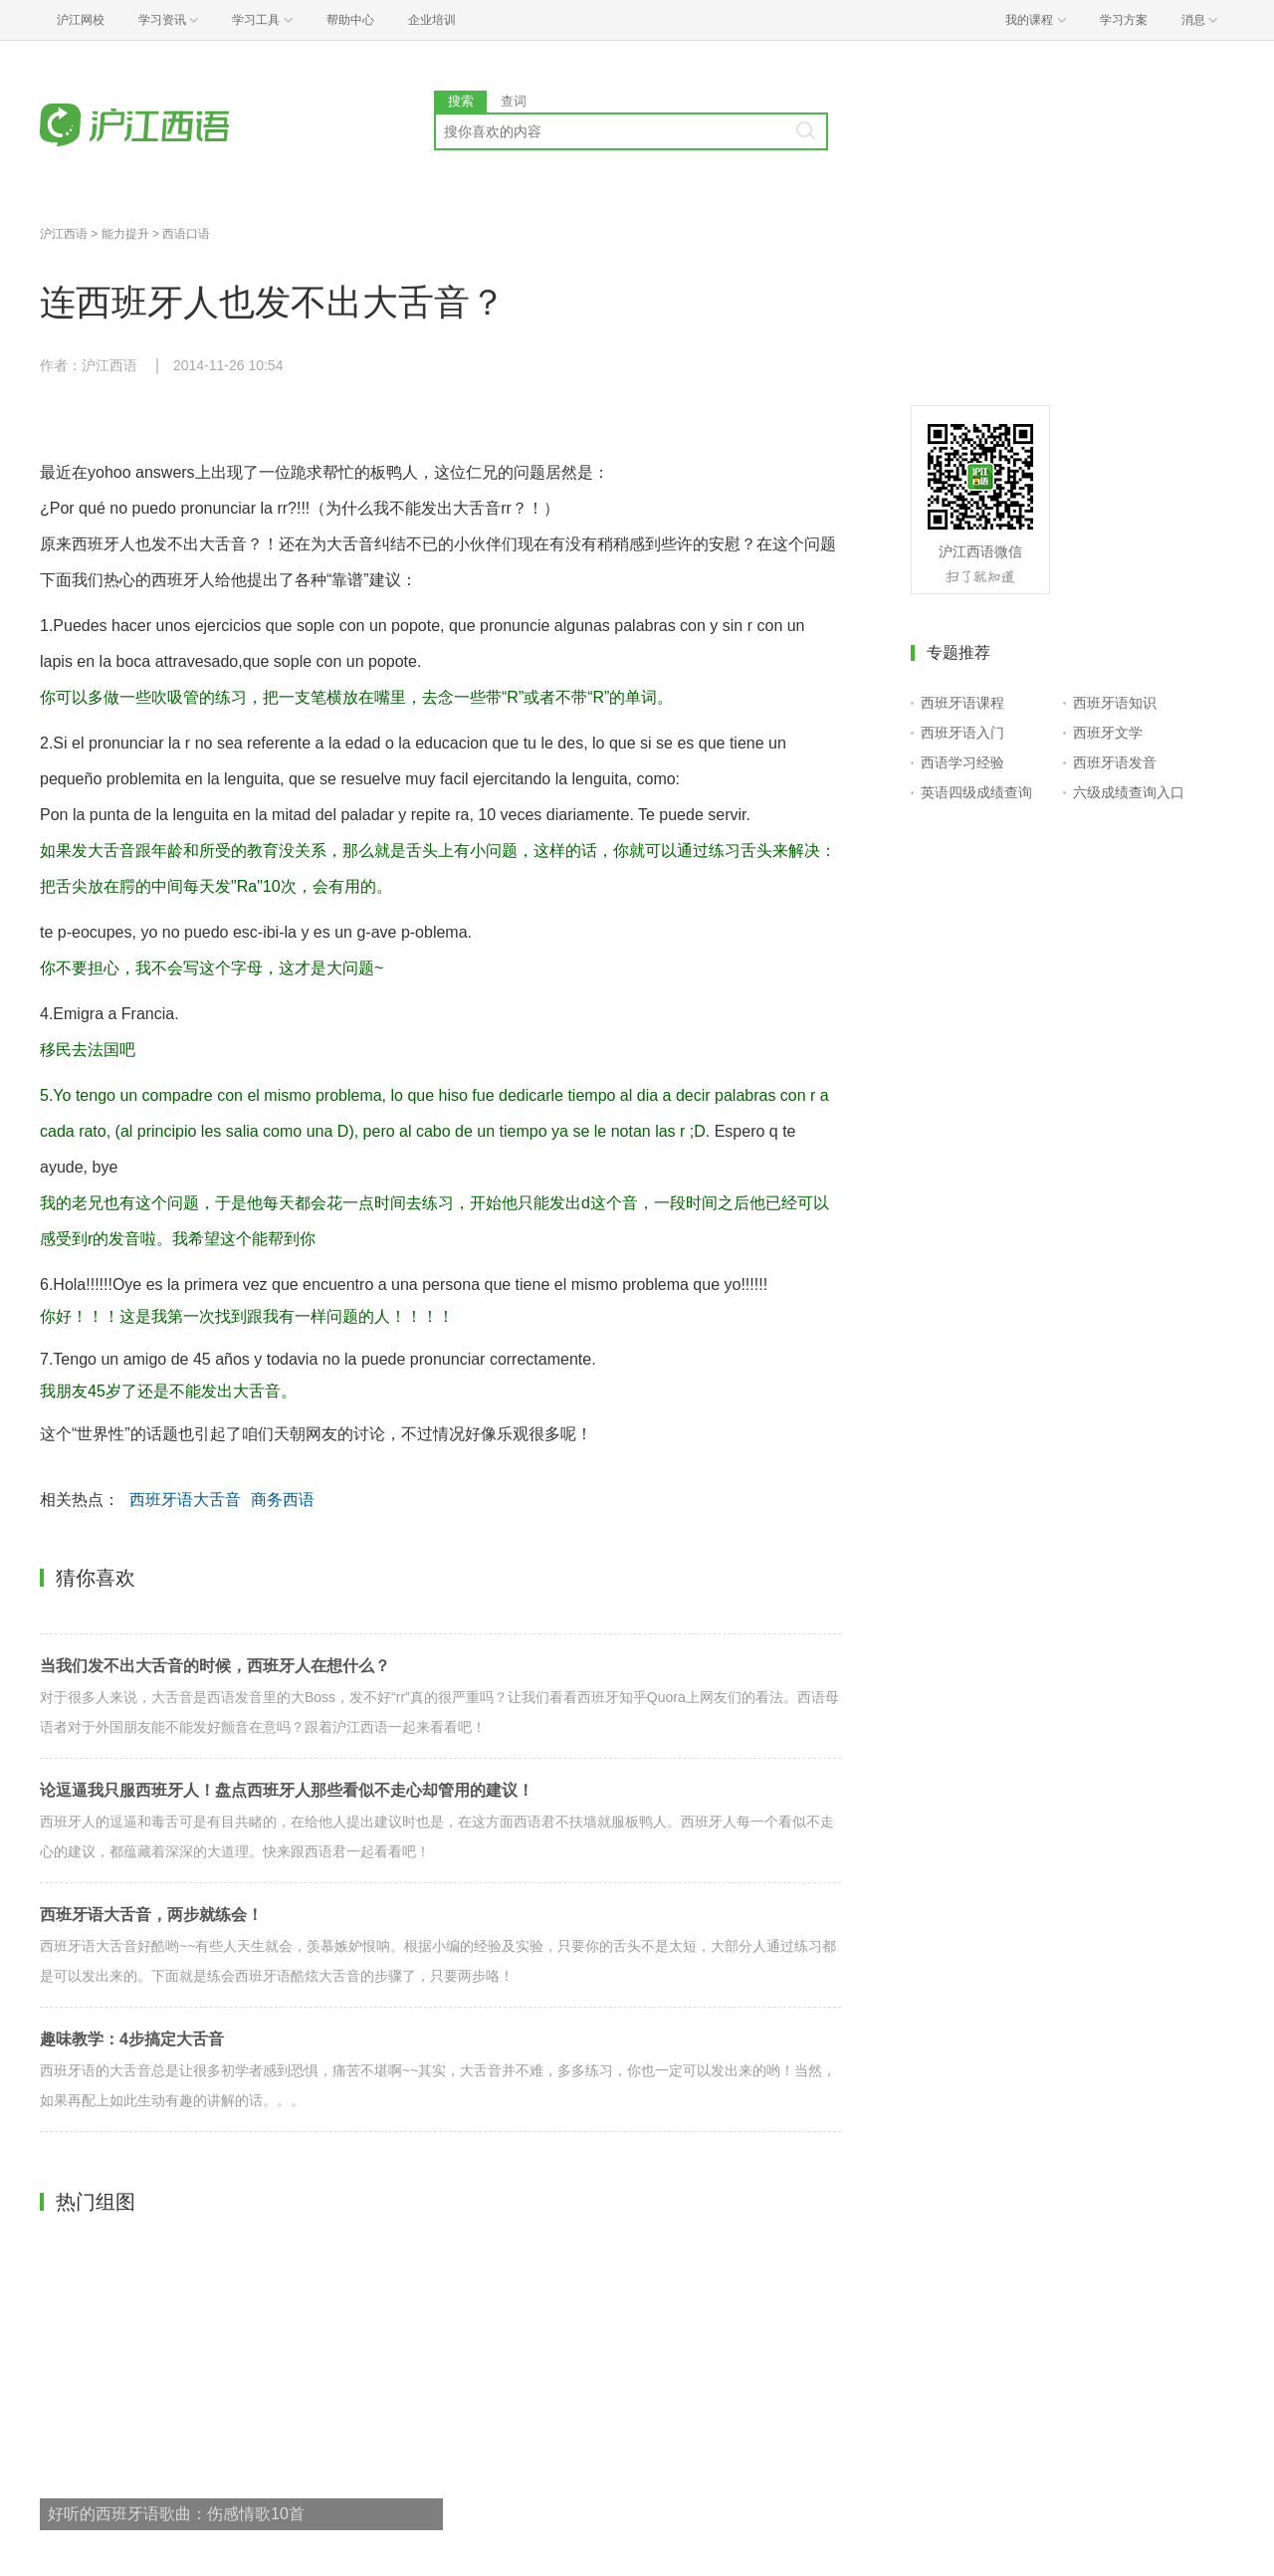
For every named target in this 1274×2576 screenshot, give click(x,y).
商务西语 (283, 1499)
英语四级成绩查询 (976, 792)
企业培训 (432, 20)
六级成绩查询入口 (1128, 792)
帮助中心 (350, 20)
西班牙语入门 (962, 733)
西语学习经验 (962, 762)
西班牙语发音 (1115, 762)
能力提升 (125, 234)
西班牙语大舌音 (185, 1499)
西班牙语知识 (1115, 703)
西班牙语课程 (962, 703)
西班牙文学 (1108, 733)
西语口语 (186, 234)
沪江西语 (64, 234)
